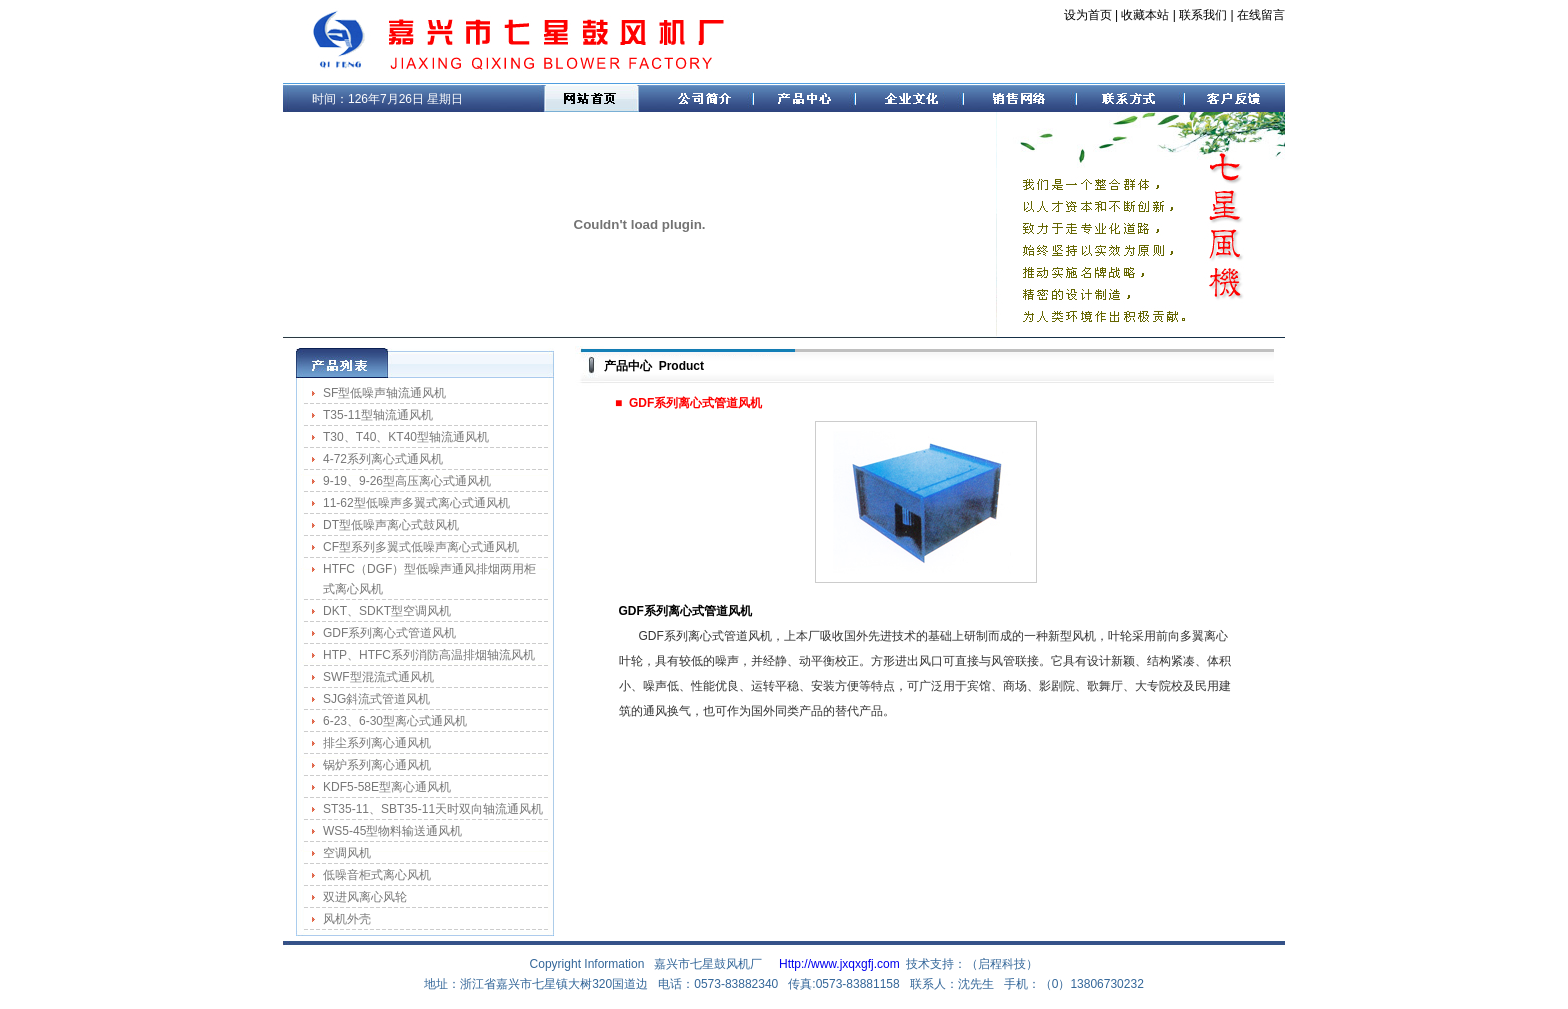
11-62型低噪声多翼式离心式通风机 (416, 503)
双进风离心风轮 (365, 897)
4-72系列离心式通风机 (383, 459)
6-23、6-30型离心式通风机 (395, 721)
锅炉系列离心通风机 (377, 765)
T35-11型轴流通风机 (378, 415)
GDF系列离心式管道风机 (389, 633)
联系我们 (1203, 15)
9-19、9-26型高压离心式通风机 (407, 481)
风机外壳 (347, 919)
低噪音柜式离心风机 (377, 875)
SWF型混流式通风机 (378, 677)
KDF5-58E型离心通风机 (387, 787)
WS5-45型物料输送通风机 (392, 831)
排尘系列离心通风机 (377, 743)
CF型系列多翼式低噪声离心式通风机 (421, 547)
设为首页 (1088, 15)
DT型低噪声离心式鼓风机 (391, 525)
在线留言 (1261, 15)
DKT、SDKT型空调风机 (387, 611)
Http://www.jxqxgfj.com (839, 964)
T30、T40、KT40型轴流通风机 (406, 437)
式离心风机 (353, 589)
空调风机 (347, 853)
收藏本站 (1145, 15)
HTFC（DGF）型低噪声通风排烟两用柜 (429, 569)
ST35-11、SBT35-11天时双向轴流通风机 (433, 809)
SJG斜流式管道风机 (376, 699)
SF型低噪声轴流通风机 (384, 393)
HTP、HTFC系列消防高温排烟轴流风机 (429, 655)
